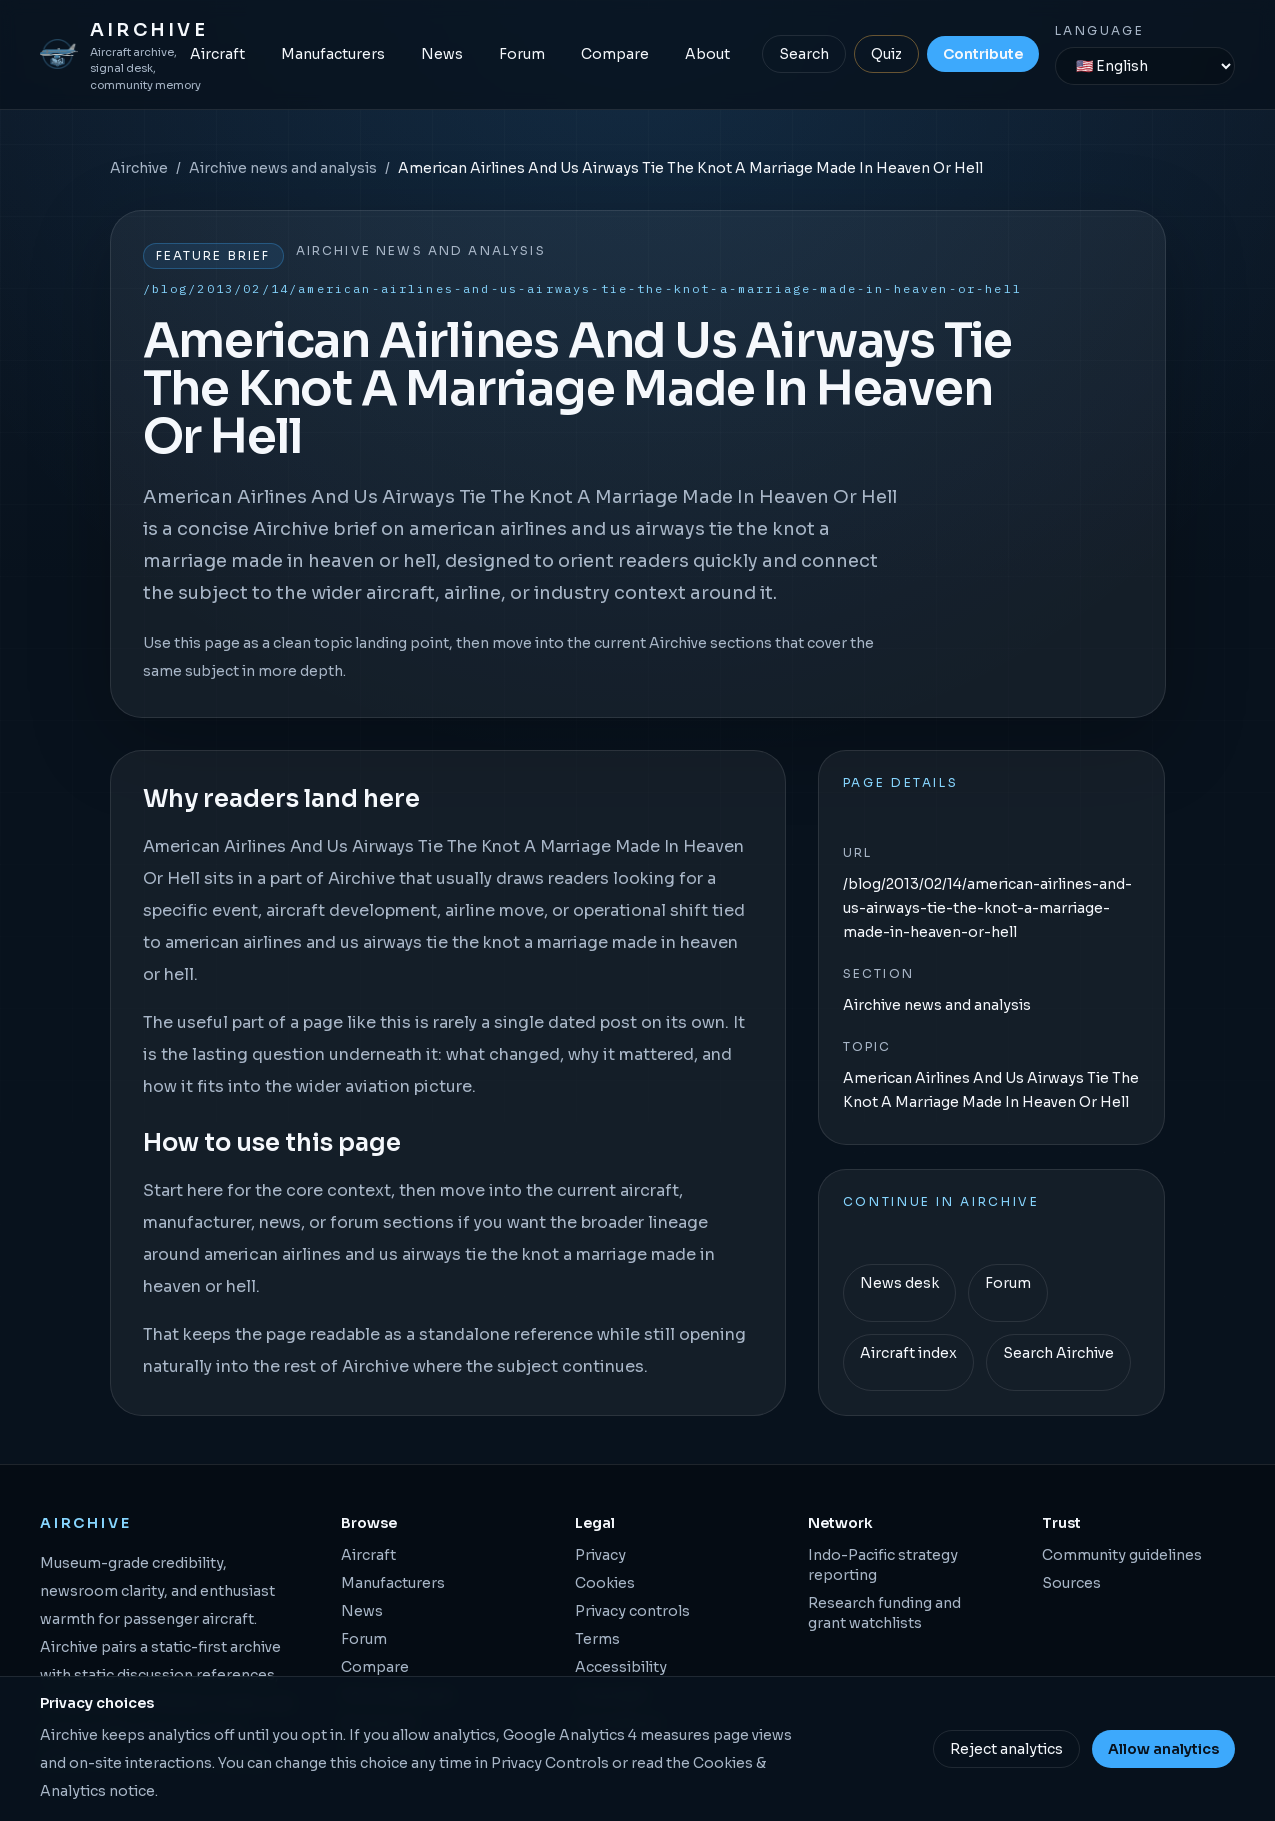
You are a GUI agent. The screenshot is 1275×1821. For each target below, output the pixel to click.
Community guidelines (1122, 1555)
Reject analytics (1006, 1749)
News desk (899, 1283)
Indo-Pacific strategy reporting (883, 1565)
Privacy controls (632, 1611)
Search (804, 54)
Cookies (605, 1583)
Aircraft (217, 54)
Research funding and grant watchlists (884, 1613)
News (442, 54)
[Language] (1145, 66)
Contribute (983, 54)
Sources (1071, 1583)
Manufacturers (333, 54)
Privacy (600, 1555)
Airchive (139, 168)
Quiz (886, 54)
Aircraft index (908, 1353)
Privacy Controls (550, 1763)
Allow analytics (1163, 1749)
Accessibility (621, 1667)
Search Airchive (1058, 1353)
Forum (522, 54)
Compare (615, 54)
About (707, 54)
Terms (597, 1639)
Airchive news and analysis (283, 168)
